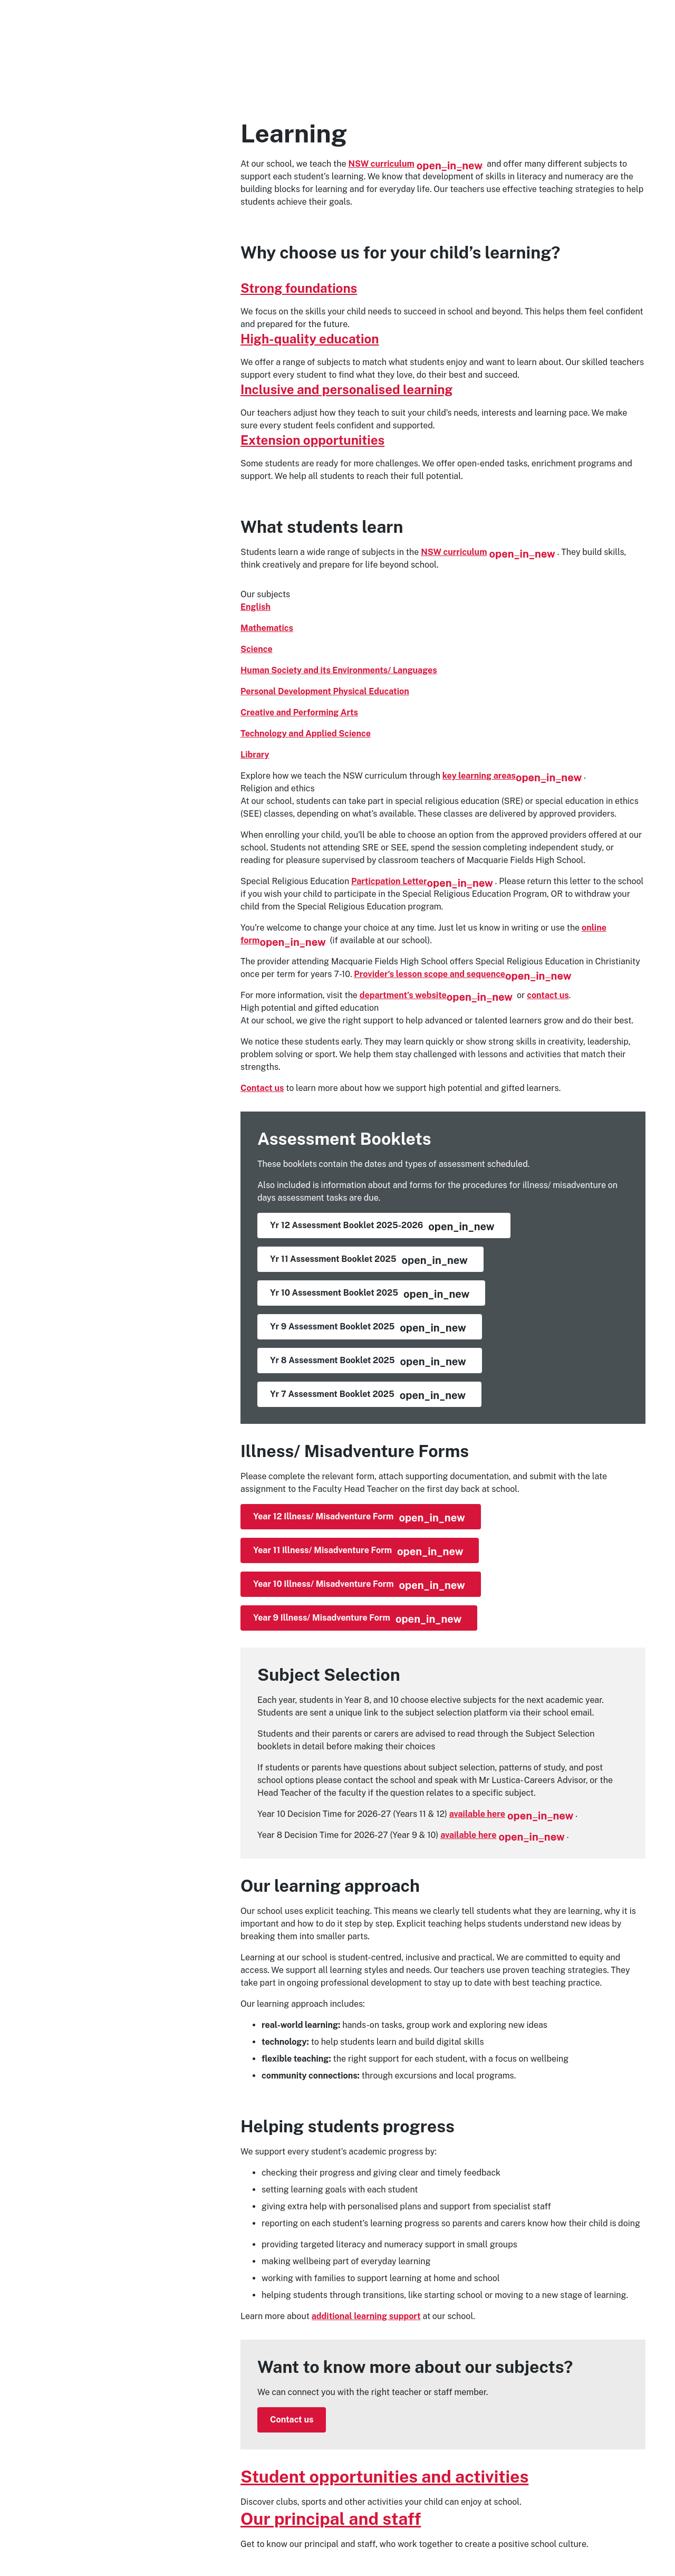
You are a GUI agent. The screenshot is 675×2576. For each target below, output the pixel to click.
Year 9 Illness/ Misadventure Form (357, 1619)
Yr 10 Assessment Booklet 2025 (369, 1294)
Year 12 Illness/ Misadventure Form (359, 1517)
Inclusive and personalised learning (346, 389)
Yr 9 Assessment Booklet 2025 (368, 1327)
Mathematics (266, 628)
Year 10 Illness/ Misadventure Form (359, 1585)
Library (254, 755)
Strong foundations (298, 288)
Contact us (262, 1088)
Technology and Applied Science (305, 734)
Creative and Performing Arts (299, 712)
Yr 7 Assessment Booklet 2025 (368, 1395)
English (255, 607)
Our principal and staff (330, 2519)
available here (511, 1814)
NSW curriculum (416, 164)
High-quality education (309, 338)
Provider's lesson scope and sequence (462, 974)
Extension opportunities (312, 440)
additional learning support (366, 2316)
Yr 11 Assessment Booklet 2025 (369, 1260)
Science (256, 649)
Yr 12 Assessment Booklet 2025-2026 (382, 1226)
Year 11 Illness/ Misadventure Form (358, 1551)
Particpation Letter (422, 881)
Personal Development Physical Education (324, 691)
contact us (548, 995)
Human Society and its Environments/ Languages (338, 670)
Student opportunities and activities (384, 2476)
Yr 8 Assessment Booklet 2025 (368, 1361)
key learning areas (512, 776)
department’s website (436, 995)
